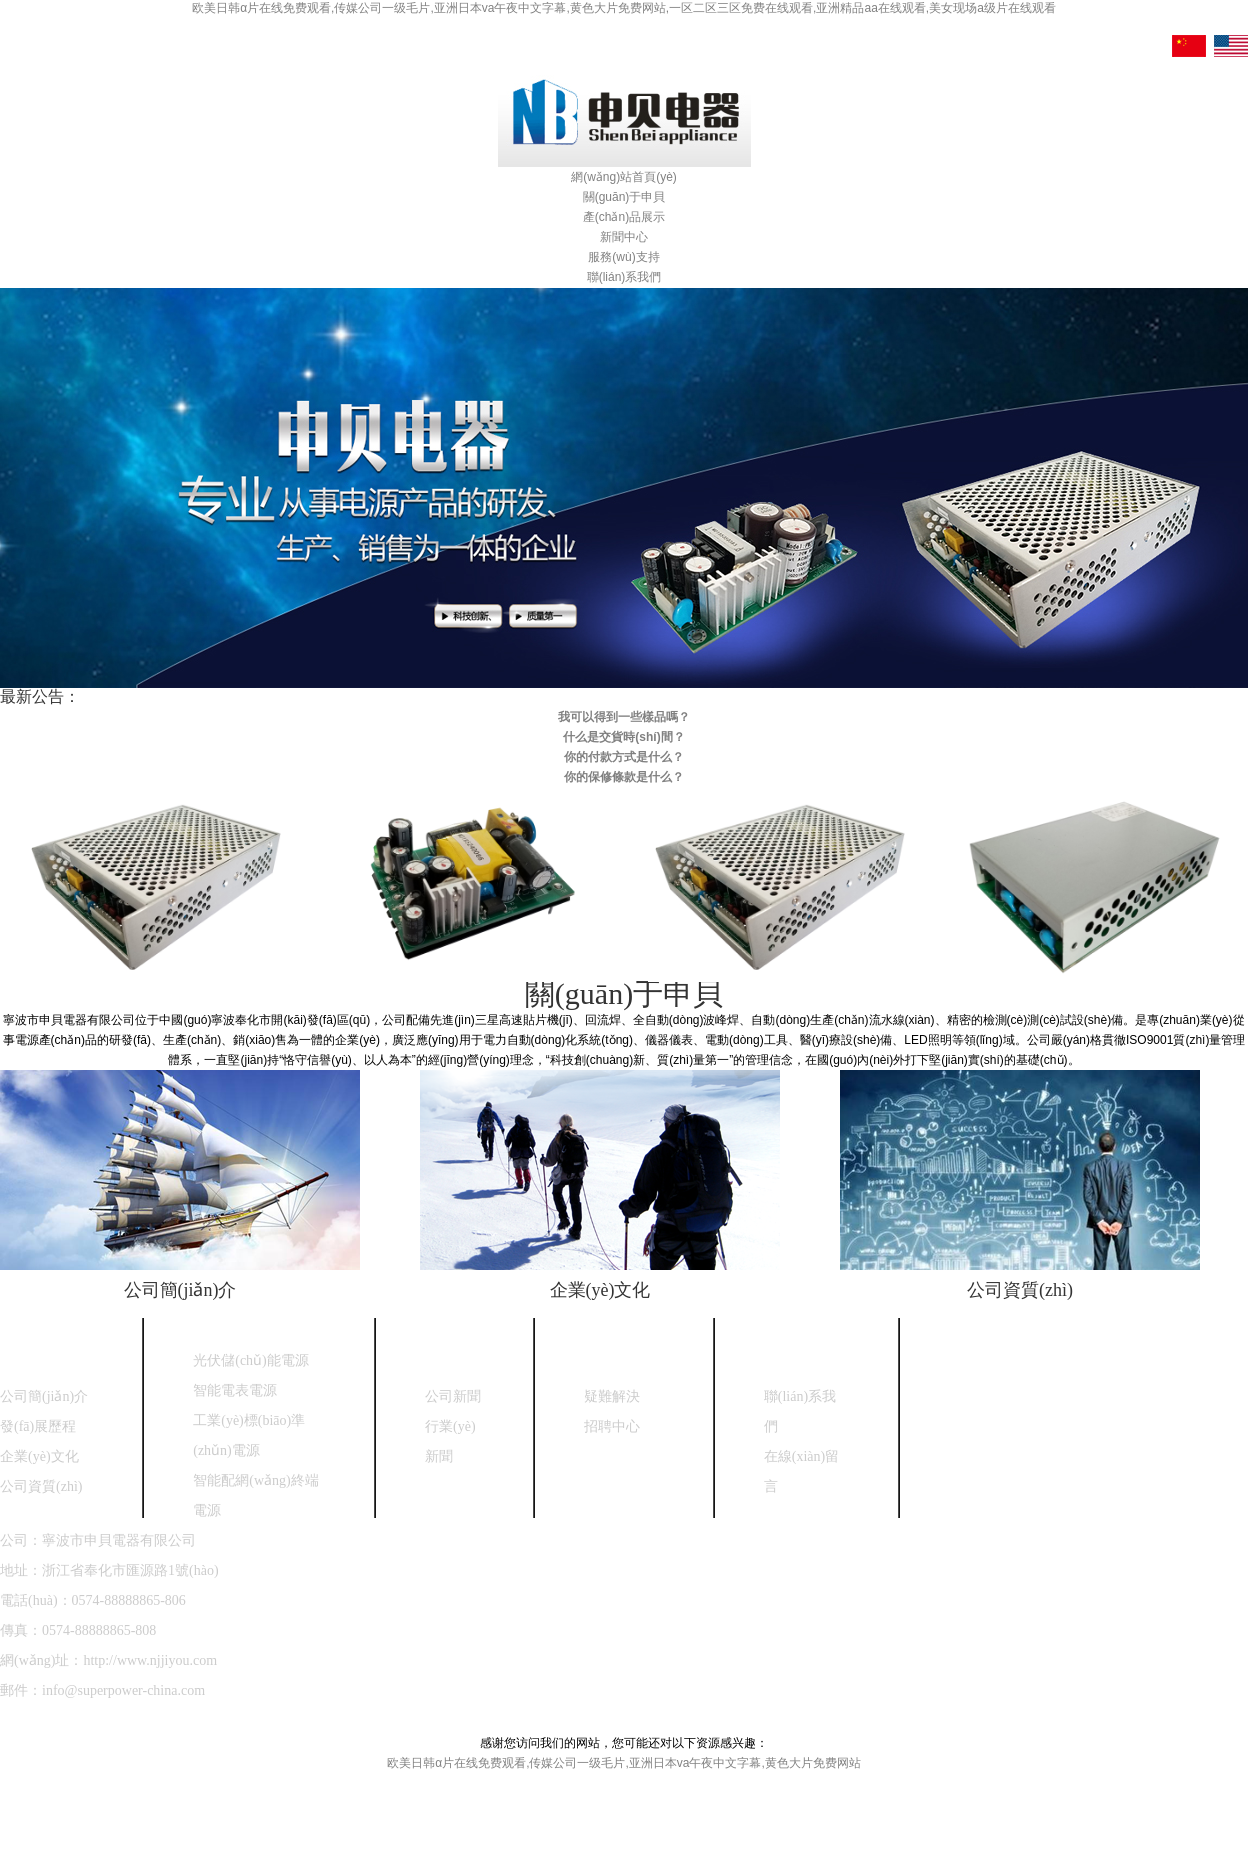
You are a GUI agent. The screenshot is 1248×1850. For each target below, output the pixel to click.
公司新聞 (453, 1396)
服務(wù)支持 (623, 257)
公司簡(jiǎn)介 (180, 1290)
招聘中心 (612, 1426)
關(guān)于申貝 (624, 197)
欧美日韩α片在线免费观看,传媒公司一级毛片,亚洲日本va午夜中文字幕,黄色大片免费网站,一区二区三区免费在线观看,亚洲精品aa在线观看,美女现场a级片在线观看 (624, 8)
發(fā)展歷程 (38, 1426)
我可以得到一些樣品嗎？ (624, 717)
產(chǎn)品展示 (624, 217)
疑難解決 (612, 1396)
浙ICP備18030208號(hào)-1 (310, 1720)
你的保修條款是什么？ (624, 777)
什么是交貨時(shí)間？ (623, 737)
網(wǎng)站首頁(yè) (624, 177)
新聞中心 (624, 237)
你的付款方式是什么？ (624, 757)
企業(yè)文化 (600, 1290)
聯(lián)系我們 (624, 277)
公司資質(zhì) (1020, 1290)
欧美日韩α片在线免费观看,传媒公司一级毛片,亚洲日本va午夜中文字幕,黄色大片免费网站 (624, 1763)
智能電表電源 (235, 1390)
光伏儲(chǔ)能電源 (251, 1360)
